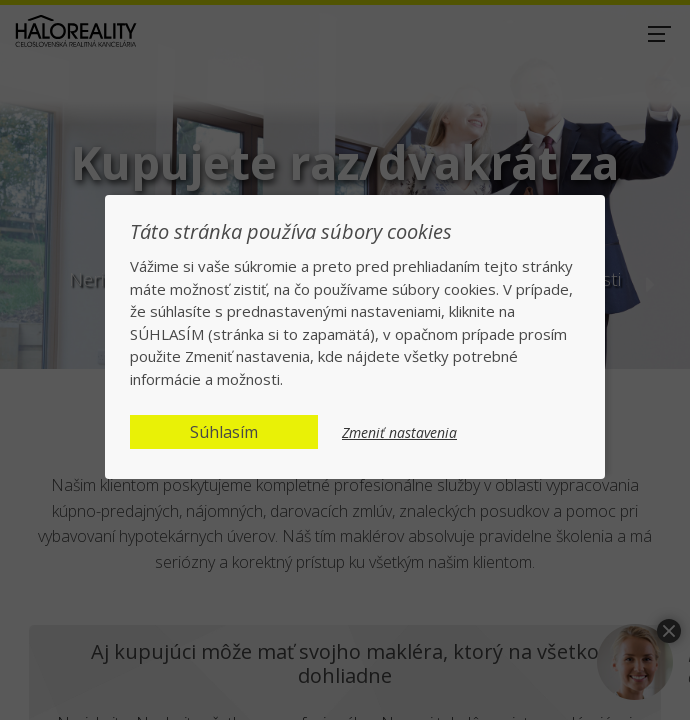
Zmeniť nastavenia (399, 433)
